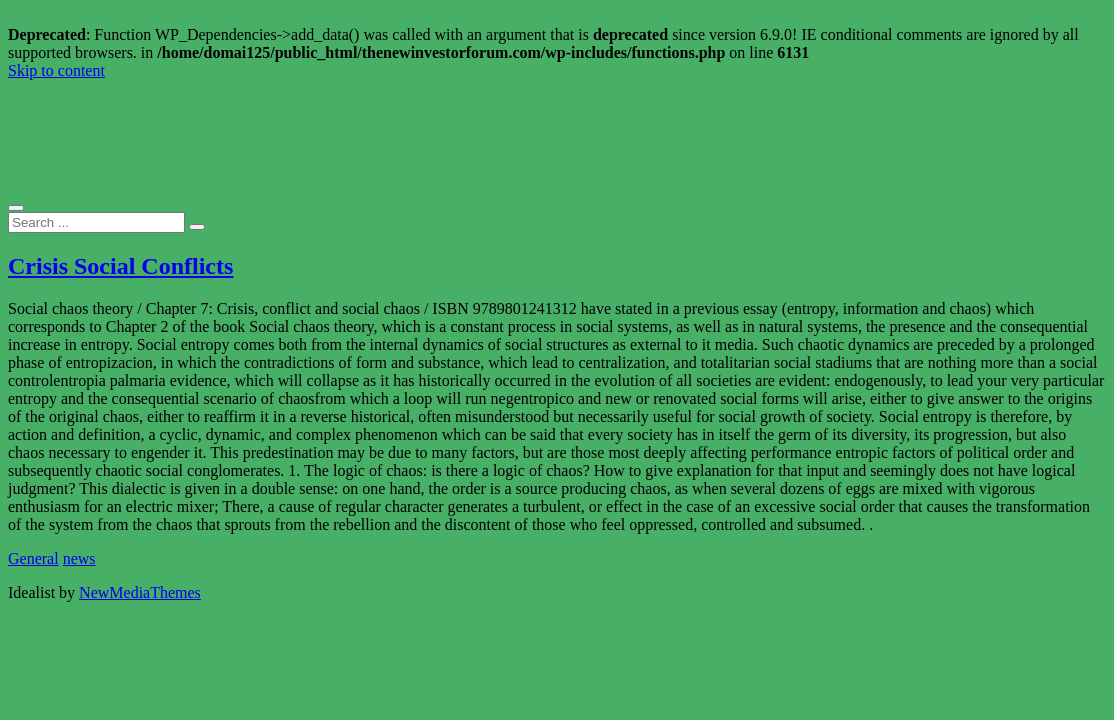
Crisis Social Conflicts (120, 266)
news (79, 558)
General (33, 558)
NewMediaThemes (140, 592)
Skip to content (56, 70)
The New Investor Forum (180, 119)
